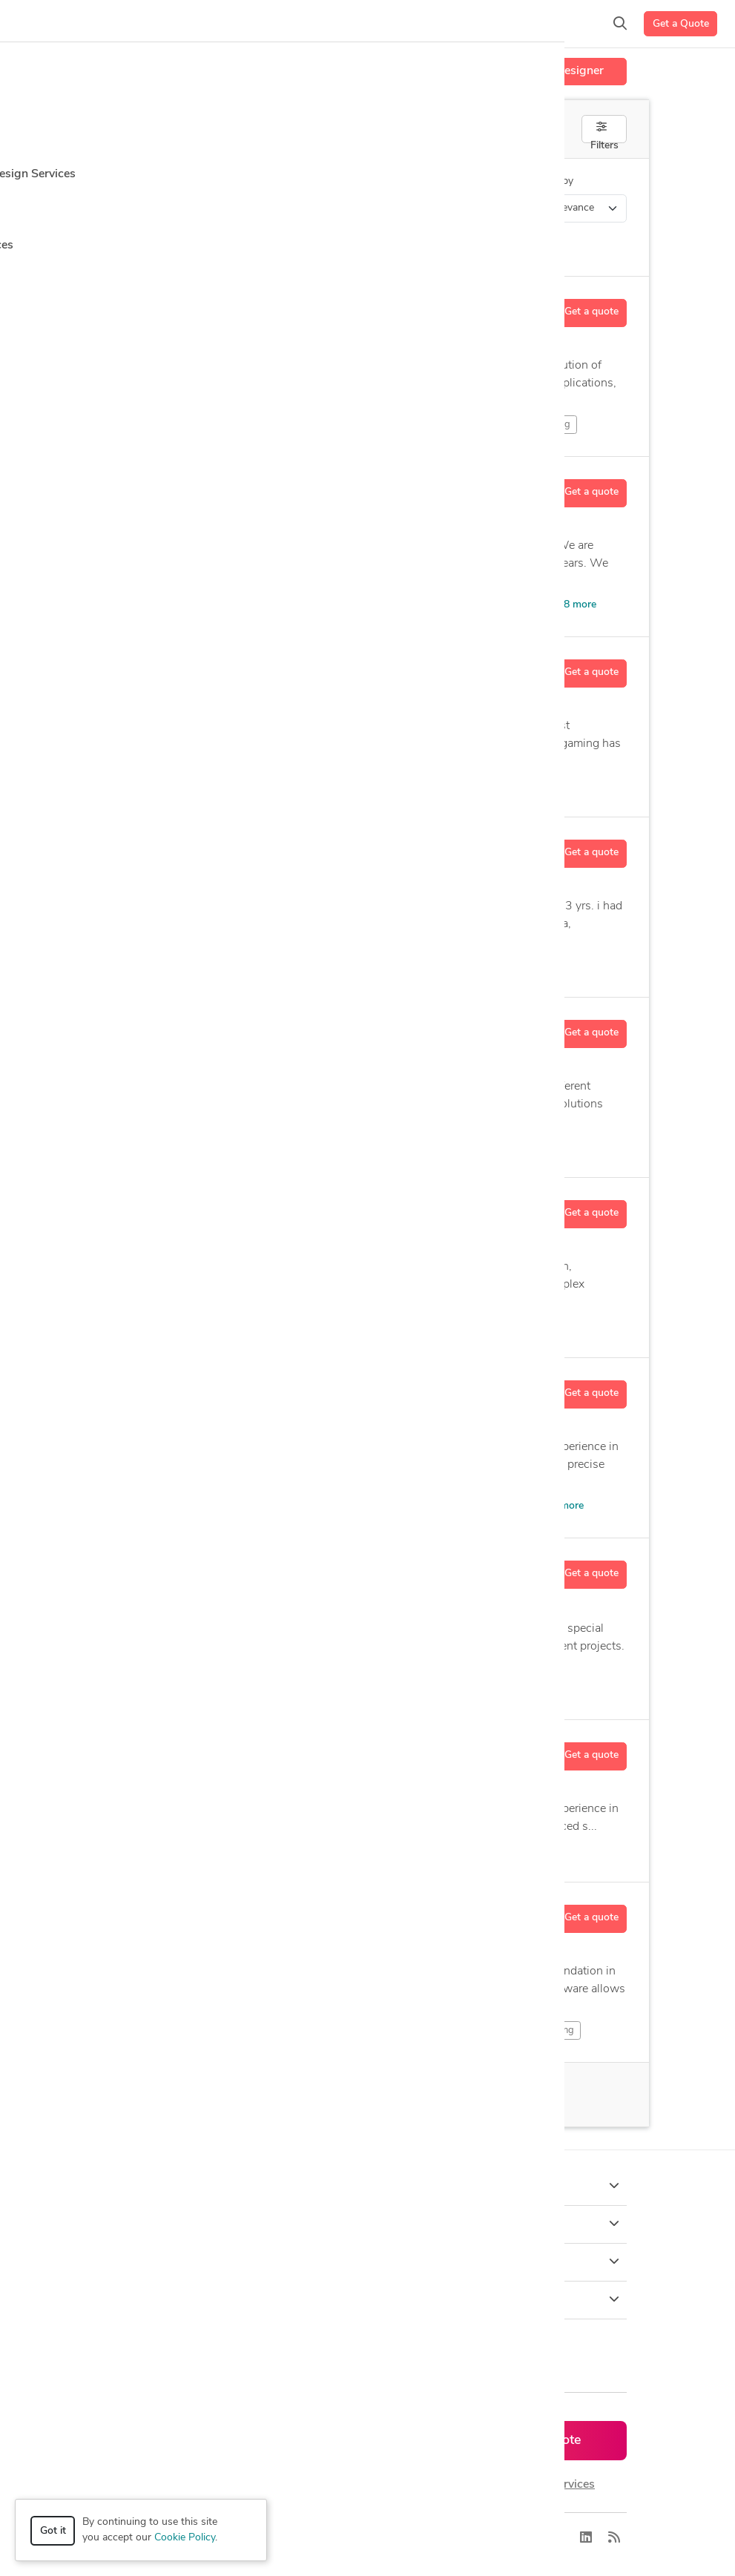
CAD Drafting (432, 965)
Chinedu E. (188, 1387)
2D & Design (202, 2030)
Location (372, 181)
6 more (460, 1145)
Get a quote (591, 311)
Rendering (344, 1145)
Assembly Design (266, 1688)
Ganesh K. (187, 1207)
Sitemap (431, 2537)
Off (496, 129)
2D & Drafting (291, 2030)
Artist (464, 784)
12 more (544, 1325)
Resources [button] (367, 2299)
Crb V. (176, 486)
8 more (580, 604)
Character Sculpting (408, 424)
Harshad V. (190, 846)
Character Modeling (292, 424)
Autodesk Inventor (278, 965)
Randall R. (187, 306)
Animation (196, 424)
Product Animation (462, 1325)
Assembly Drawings (460, 1688)
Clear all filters (157, 245)
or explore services (545, 2485)
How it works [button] (367, 2186)
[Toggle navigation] (33, 23)
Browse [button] (367, 2224)
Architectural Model (498, 604)
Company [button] (367, 2261)
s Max (413, 604)
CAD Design (359, 965)
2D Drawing (193, 785)
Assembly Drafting (360, 1688)
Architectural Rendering (370, 784)
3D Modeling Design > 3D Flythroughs (225, 208)
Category (129, 181)
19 (212, 343)
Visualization (344, 604)
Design (190, 1687)
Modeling (195, 965)
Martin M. (185, 1911)
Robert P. (185, 1568)
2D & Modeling (534, 2030)
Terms (384, 2537)
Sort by (555, 181)
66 (237, 2094)
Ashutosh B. (193, 1749)
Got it (53, 2531)
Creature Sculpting (522, 424)
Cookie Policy (184, 2537)
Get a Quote (681, 24)
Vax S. (177, 1026)
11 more (564, 1506)
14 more (497, 965)
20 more (520, 785)
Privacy (339, 2537)
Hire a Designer (562, 71)
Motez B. (183, 666)
